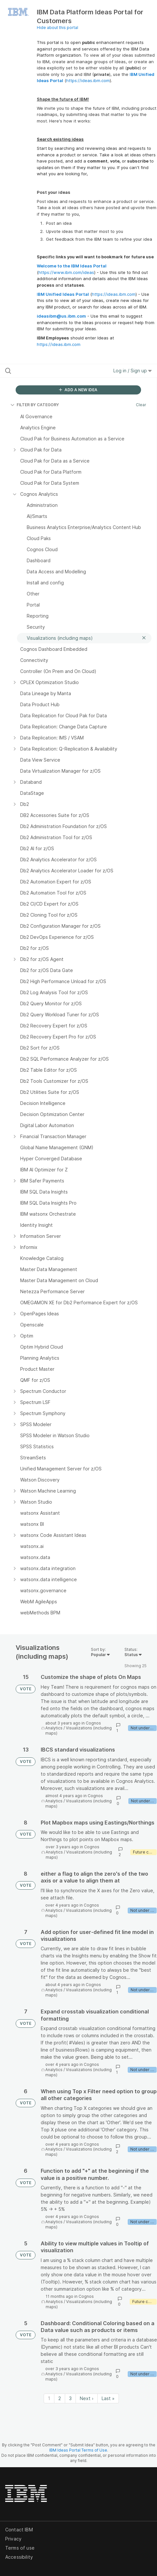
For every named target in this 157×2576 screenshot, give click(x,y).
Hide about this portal (57, 27)
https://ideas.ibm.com (88, 80)
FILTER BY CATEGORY (34, 404)
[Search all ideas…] (47, 371)
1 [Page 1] (49, 2398)
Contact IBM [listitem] (19, 2529)
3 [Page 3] (70, 2398)
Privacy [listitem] (13, 2538)
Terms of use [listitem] (20, 2548)
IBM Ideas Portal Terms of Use (78, 2450)
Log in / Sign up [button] (132, 370)
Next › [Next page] (86, 2398)
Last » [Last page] (108, 2398)
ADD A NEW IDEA (78, 389)
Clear (141, 404)
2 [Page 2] (59, 2398)
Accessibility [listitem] (19, 2557)
